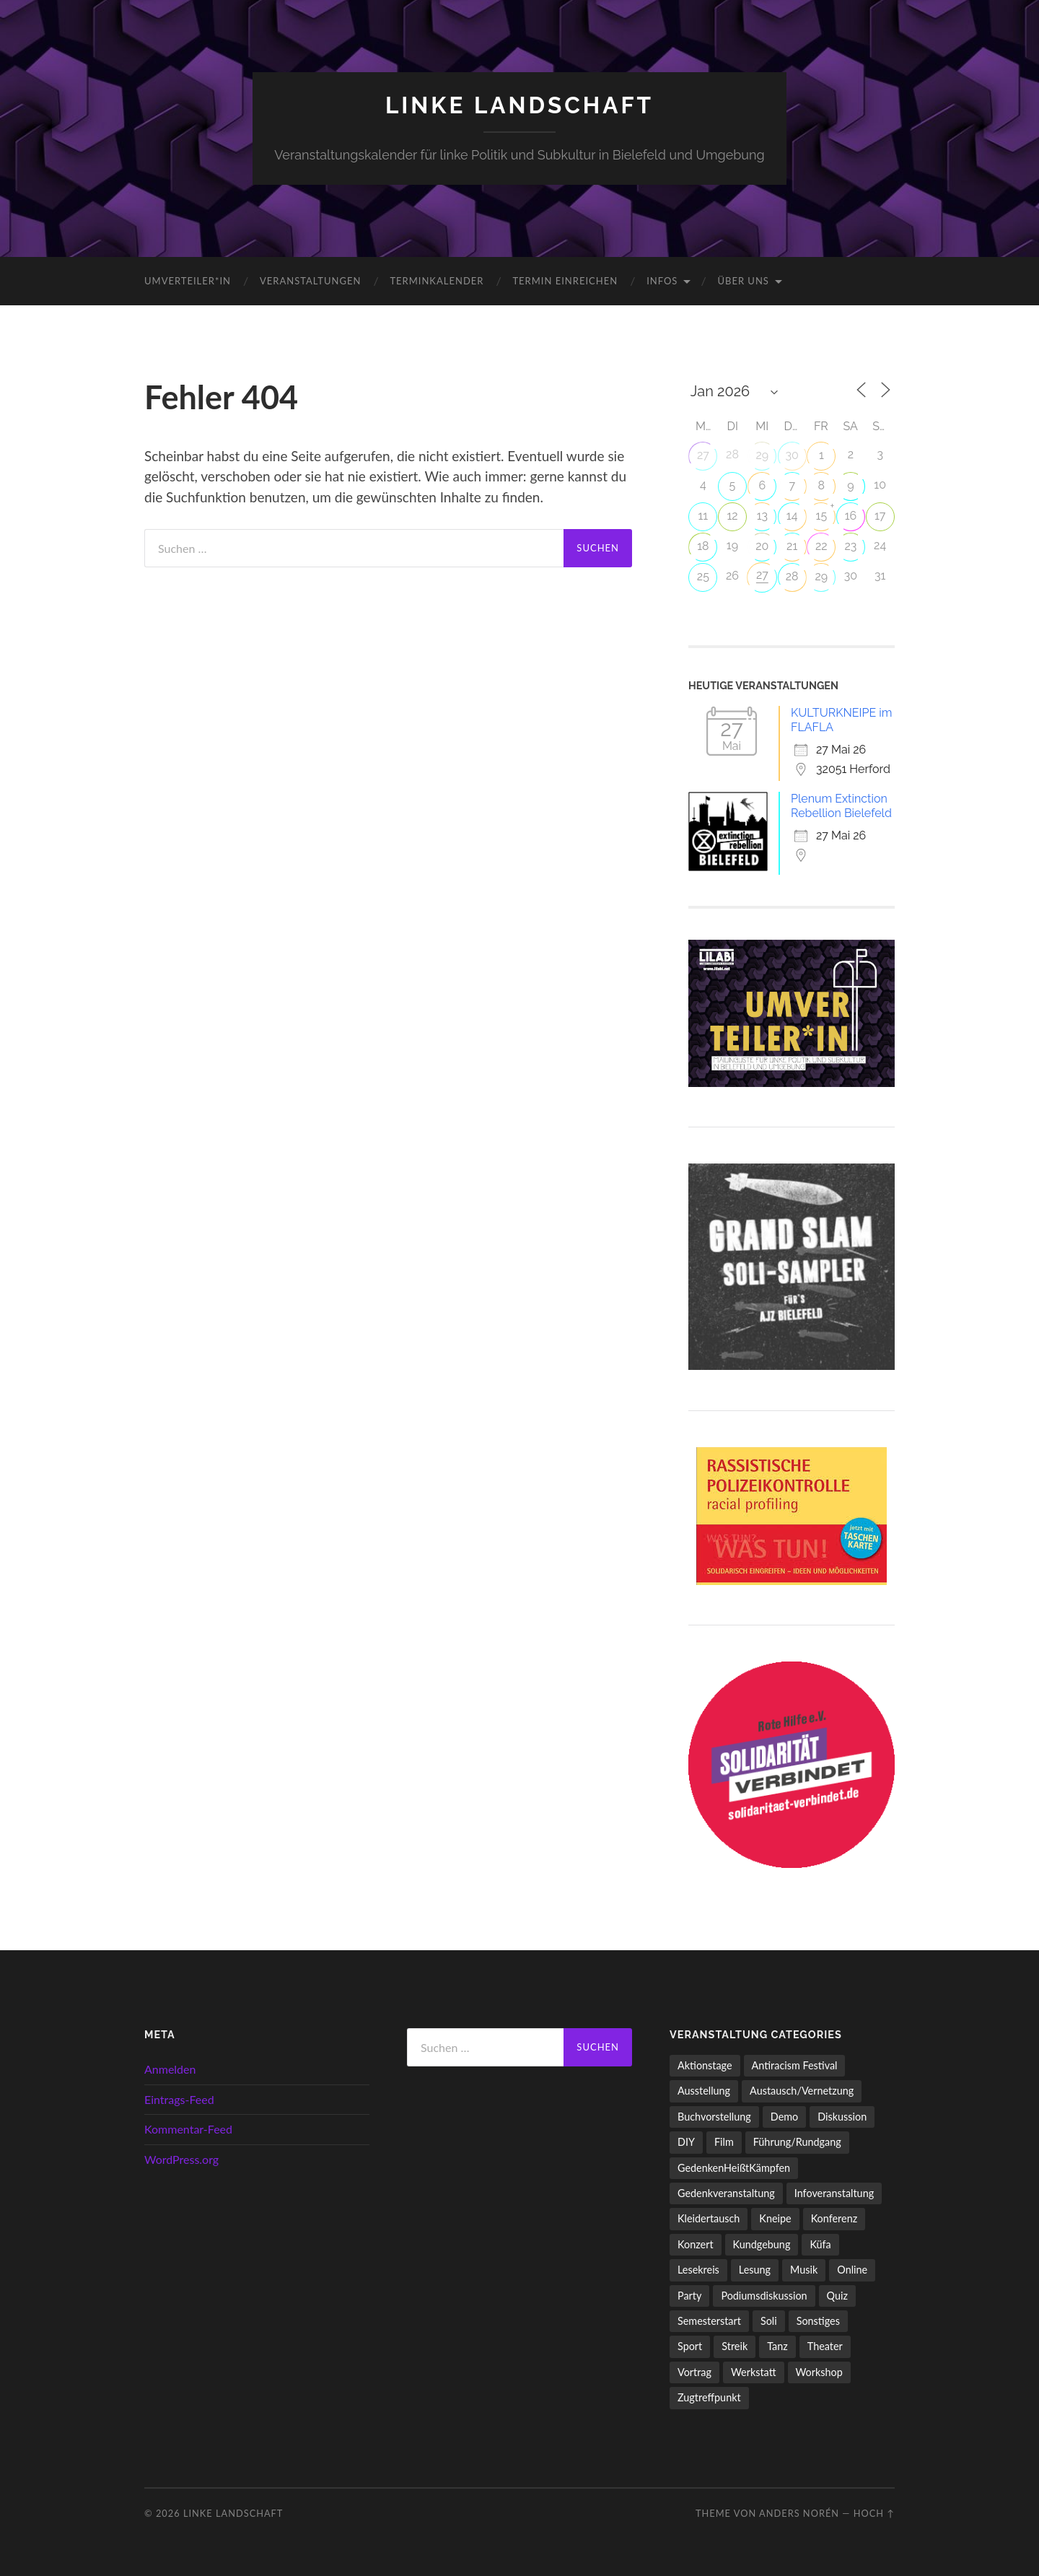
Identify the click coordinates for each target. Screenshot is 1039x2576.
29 (761, 455)
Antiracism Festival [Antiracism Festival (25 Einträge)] (795, 2065)
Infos (662, 281)
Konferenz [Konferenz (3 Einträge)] (834, 2218)
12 (732, 516)
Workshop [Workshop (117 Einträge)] (819, 2372)
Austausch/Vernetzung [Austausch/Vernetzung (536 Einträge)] (802, 2090)
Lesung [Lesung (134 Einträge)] (755, 2269)
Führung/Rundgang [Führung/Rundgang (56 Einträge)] (797, 2142)
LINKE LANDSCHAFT (519, 105)
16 (851, 516)
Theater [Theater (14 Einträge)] (825, 2346)
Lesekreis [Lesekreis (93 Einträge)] (698, 2269)
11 (703, 516)
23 (851, 546)
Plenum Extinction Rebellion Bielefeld (841, 806)
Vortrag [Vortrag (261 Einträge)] (694, 2372)
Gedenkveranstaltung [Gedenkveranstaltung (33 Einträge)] (726, 2193)
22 (821, 546)
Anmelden (170, 2069)
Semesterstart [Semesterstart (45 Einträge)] (709, 2321)
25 (703, 576)
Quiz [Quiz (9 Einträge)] (837, 2295)
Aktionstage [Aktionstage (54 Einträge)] (705, 2065)
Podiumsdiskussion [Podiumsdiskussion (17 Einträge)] (764, 2295)
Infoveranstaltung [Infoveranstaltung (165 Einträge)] (834, 2193)
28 (792, 576)
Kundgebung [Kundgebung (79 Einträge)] (762, 2244)
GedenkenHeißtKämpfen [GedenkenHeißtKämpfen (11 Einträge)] (734, 2168)
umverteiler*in (187, 281)
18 (703, 546)
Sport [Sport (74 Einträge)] (690, 2346)
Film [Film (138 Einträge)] (724, 2142)
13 (762, 516)
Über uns (743, 281)
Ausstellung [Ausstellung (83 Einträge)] (704, 2090)
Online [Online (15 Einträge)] (852, 2269)
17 (879, 516)
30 (791, 455)
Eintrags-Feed (179, 2099)
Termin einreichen (565, 281)
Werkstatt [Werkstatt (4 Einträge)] (753, 2372)
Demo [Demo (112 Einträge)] (784, 2116)
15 (822, 516)
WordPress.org (181, 2159)
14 (792, 516)
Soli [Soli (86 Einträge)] (768, 2321)
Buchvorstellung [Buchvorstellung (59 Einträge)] (714, 2116)
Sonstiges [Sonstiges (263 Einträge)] (818, 2321)
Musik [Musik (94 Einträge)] (803, 2269)
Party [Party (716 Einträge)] (689, 2295)
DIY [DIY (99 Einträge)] (686, 2142)
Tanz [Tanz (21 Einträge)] (777, 2346)
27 (703, 455)
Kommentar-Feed (188, 2129)
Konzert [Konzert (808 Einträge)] (696, 2244)
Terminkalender (436, 281)
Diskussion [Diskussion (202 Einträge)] (842, 2116)
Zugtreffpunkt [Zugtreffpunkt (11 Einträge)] (709, 2397)
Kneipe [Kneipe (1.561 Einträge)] (775, 2218)
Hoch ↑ (874, 2513)
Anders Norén (799, 2513)
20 (761, 546)
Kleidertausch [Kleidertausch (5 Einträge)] (709, 2218)
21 (791, 546)
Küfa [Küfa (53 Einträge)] (820, 2244)
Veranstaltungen (310, 281)
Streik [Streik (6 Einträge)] (735, 2346)
